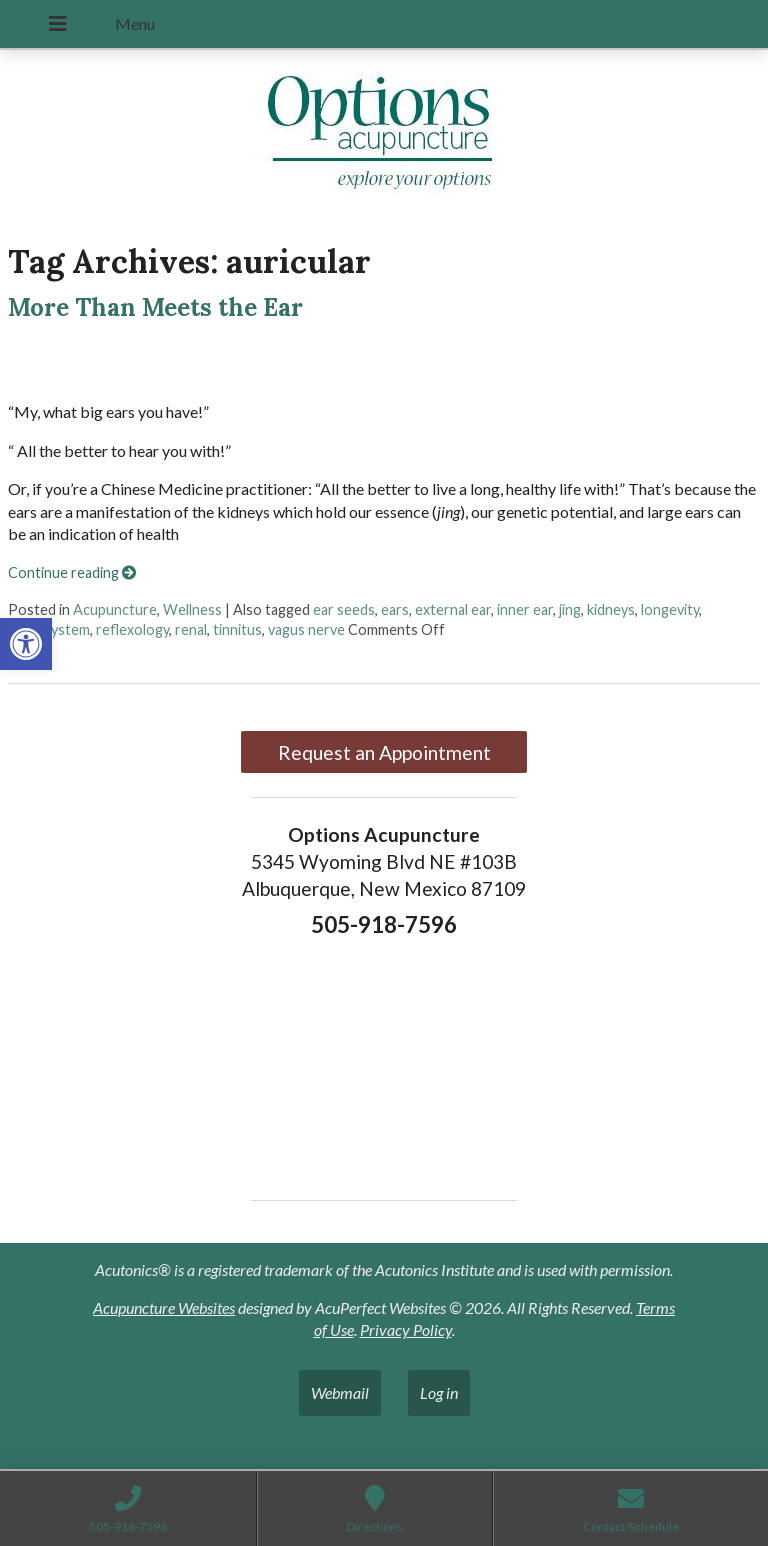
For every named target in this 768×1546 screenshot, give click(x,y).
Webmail (340, 1392)
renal (191, 629)
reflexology (132, 629)
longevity (670, 609)
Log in (439, 1392)
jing (570, 609)
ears (395, 609)
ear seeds (344, 609)
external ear (453, 609)
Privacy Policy (406, 1329)
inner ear (525, 609)
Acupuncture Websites (164, 1307)
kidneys (611, 609)
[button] (26, 644)
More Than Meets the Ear (155, 307)
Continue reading (72, 572)
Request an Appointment (384, 752)
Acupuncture (115, 609)
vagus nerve (306, 629)
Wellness (192, 609)
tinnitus (237, 629)
